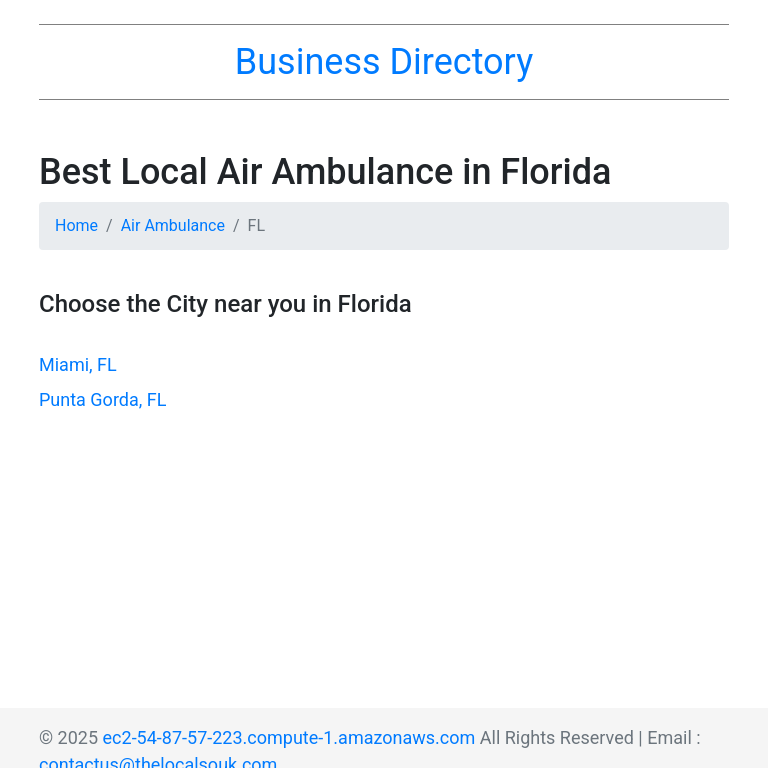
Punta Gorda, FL (102, 399)
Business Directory (384, 62)
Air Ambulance (173, 225)
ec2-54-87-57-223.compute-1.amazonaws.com (289, 737)
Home (76, 225)
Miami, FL (78, 364)
